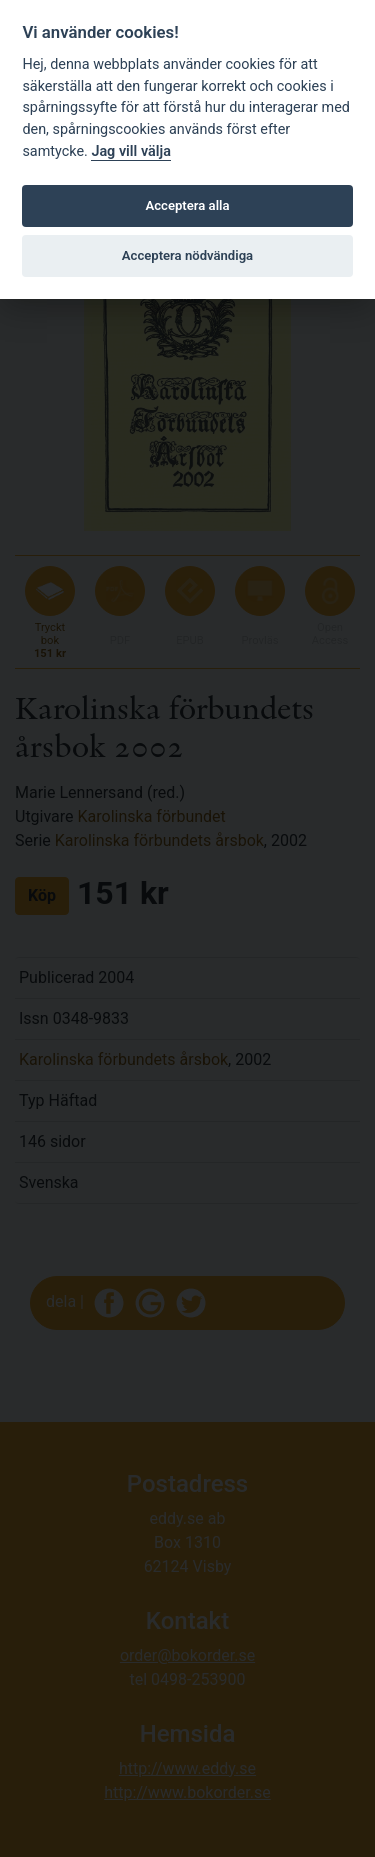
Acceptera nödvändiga (187, 255)
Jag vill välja (131, 151)
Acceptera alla (188, 205)
